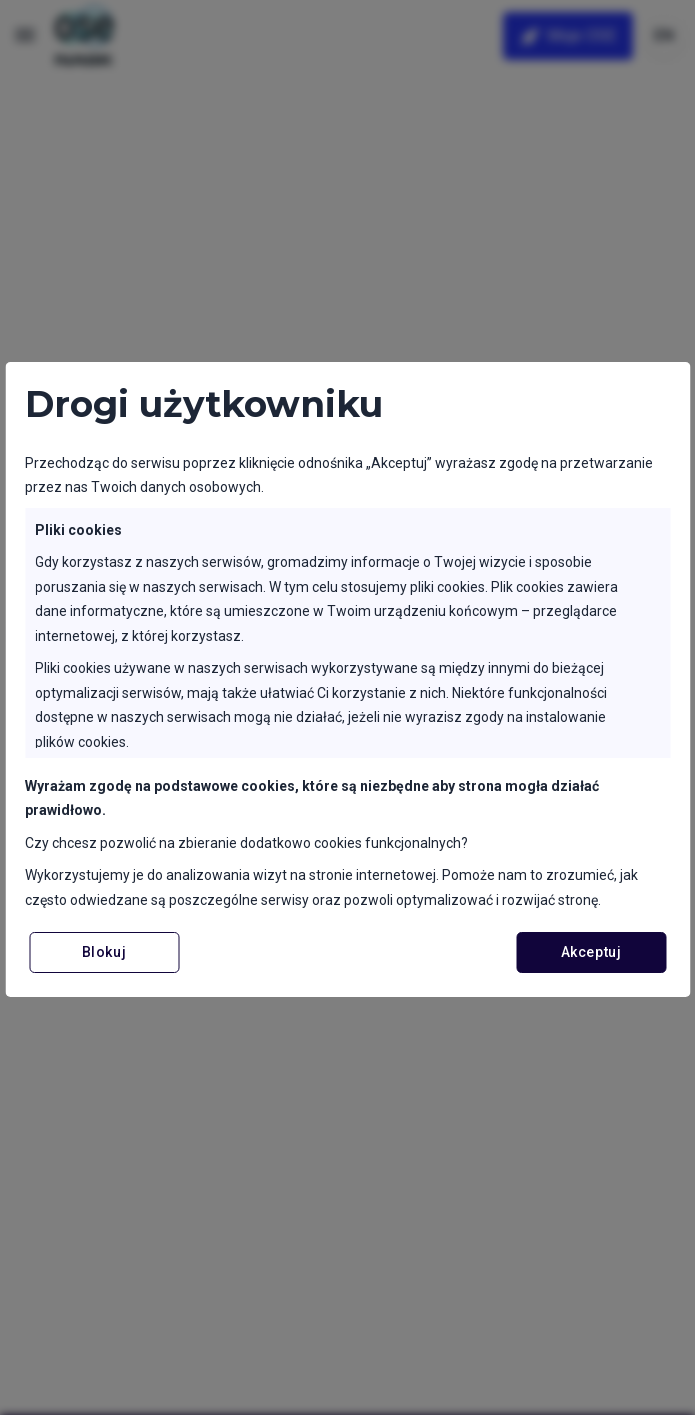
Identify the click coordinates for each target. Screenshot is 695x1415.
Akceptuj (591, 952)
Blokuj (104, 952)
